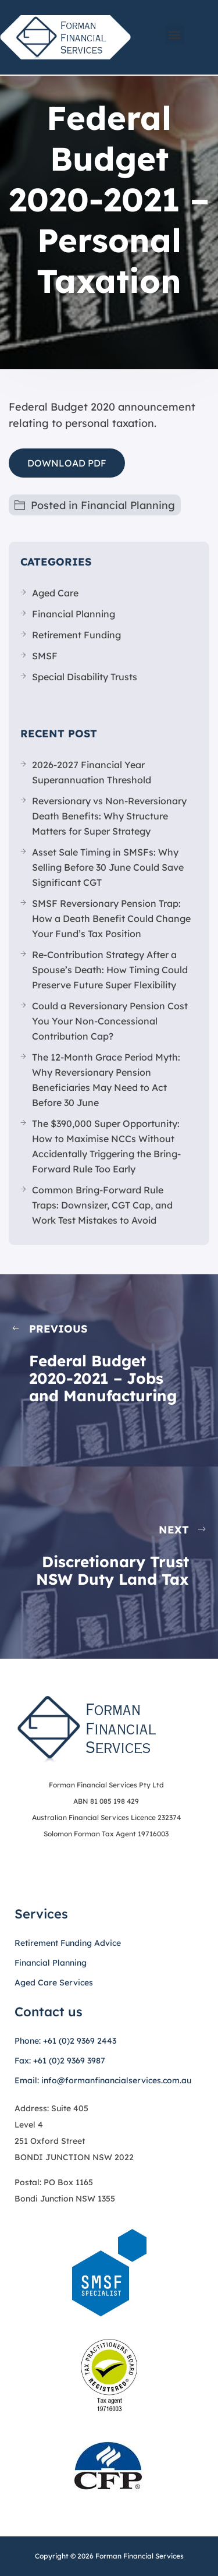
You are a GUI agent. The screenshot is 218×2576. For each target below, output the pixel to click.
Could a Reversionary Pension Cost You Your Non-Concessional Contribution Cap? (110, 1021)
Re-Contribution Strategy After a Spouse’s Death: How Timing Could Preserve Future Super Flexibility (110, 970)
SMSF (45, 656)
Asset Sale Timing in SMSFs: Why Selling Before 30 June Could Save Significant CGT (108, 867)
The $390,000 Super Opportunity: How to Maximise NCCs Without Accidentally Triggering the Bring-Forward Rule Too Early (106, 1146)
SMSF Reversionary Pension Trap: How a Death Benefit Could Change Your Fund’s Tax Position (111, 918)
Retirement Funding (76, 635)
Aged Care (55, 593)
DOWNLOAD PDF (66, 463)
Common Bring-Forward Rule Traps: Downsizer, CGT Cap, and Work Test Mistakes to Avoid (102, 1205)
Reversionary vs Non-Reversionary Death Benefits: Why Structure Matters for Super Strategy (109, 816)
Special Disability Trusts (84, 677)
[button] (174, 34)
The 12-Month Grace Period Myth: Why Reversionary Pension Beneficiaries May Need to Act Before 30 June (106, 1079)
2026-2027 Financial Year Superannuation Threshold (91, 772)
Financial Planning (128, 505)
